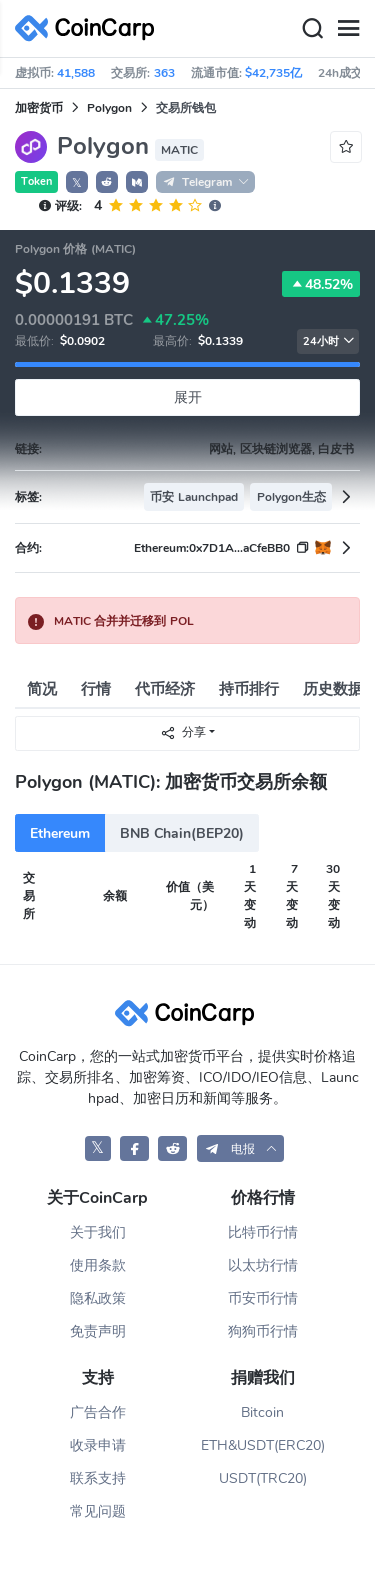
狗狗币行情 (263, 1331)
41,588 (76, 73)
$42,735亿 (273, 73)
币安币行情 (263, 1298)
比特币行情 (263, 1232)
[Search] (312, 29)
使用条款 (98, 1265)
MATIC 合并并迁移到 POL (124, 621)
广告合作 (98, 1412)
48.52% (321, 284)
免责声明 (98, 1331)
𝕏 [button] (77, 183)
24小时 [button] (329, 341)
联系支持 (98, 1478)
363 (164, 73)
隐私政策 (98, 1298)
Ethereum (60, 833)
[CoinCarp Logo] (90, 28)
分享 (183, 732)
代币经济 (165, 689)
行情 (96, 689)
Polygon (109, 108)
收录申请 (98, 1445)
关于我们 (98, 1232)
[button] (107, 182)
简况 (42, 689)
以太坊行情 (263, 1265)
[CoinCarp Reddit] (172, 1148)
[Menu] (348, 29)
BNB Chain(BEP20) (182, 833)
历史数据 (333, 689)
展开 (188, 397)
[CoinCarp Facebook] (134, 1148)
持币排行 (249, 689)
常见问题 (98, 1511)
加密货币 (39, 108)
